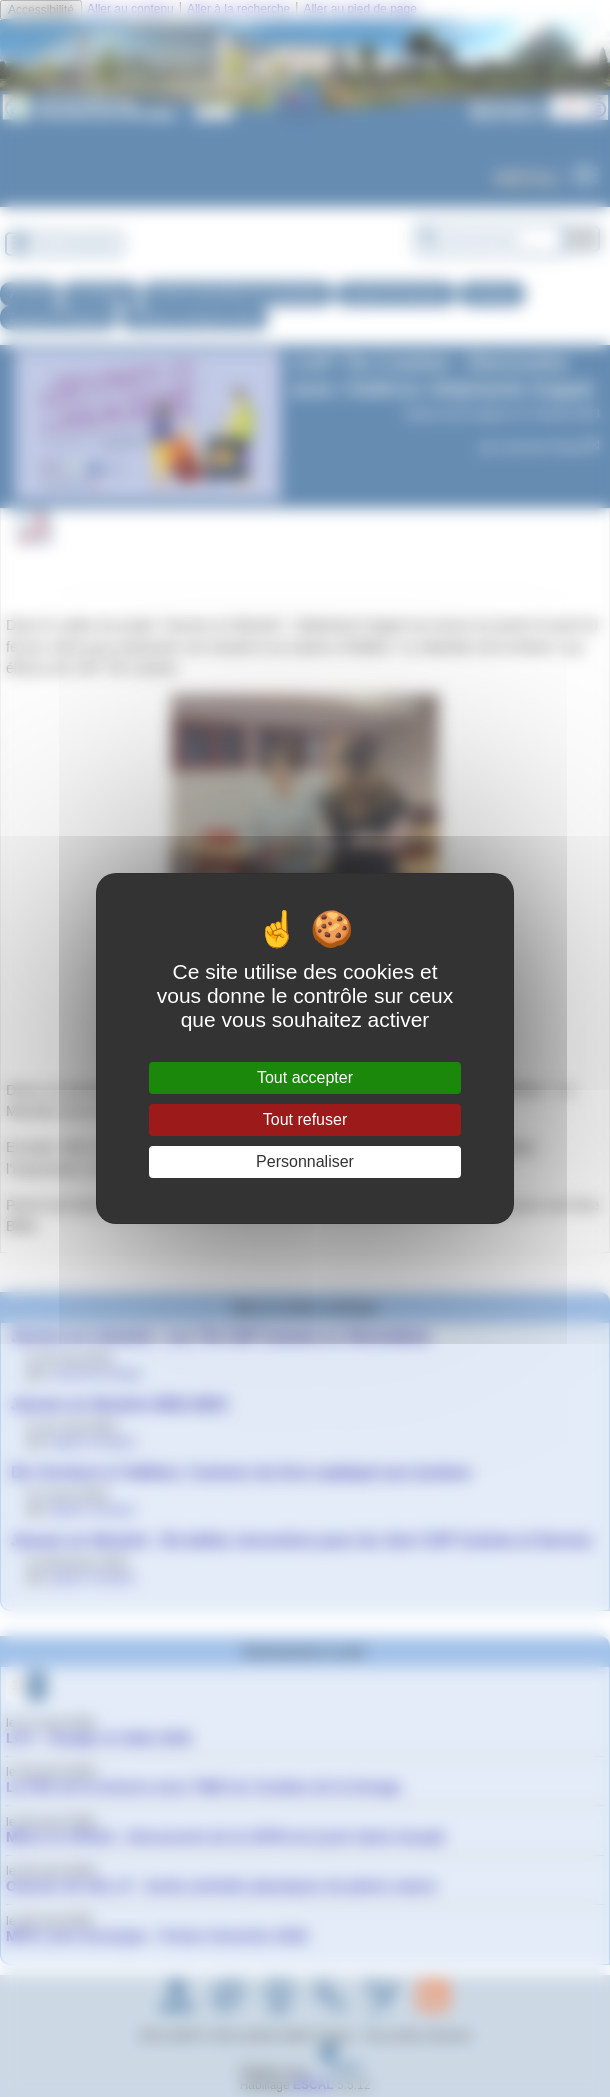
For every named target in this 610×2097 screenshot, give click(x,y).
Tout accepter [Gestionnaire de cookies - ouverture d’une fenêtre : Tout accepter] (305, 1077)
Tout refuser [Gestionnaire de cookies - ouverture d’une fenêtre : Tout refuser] (305, 1119)
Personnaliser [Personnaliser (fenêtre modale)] (305, 1161)
